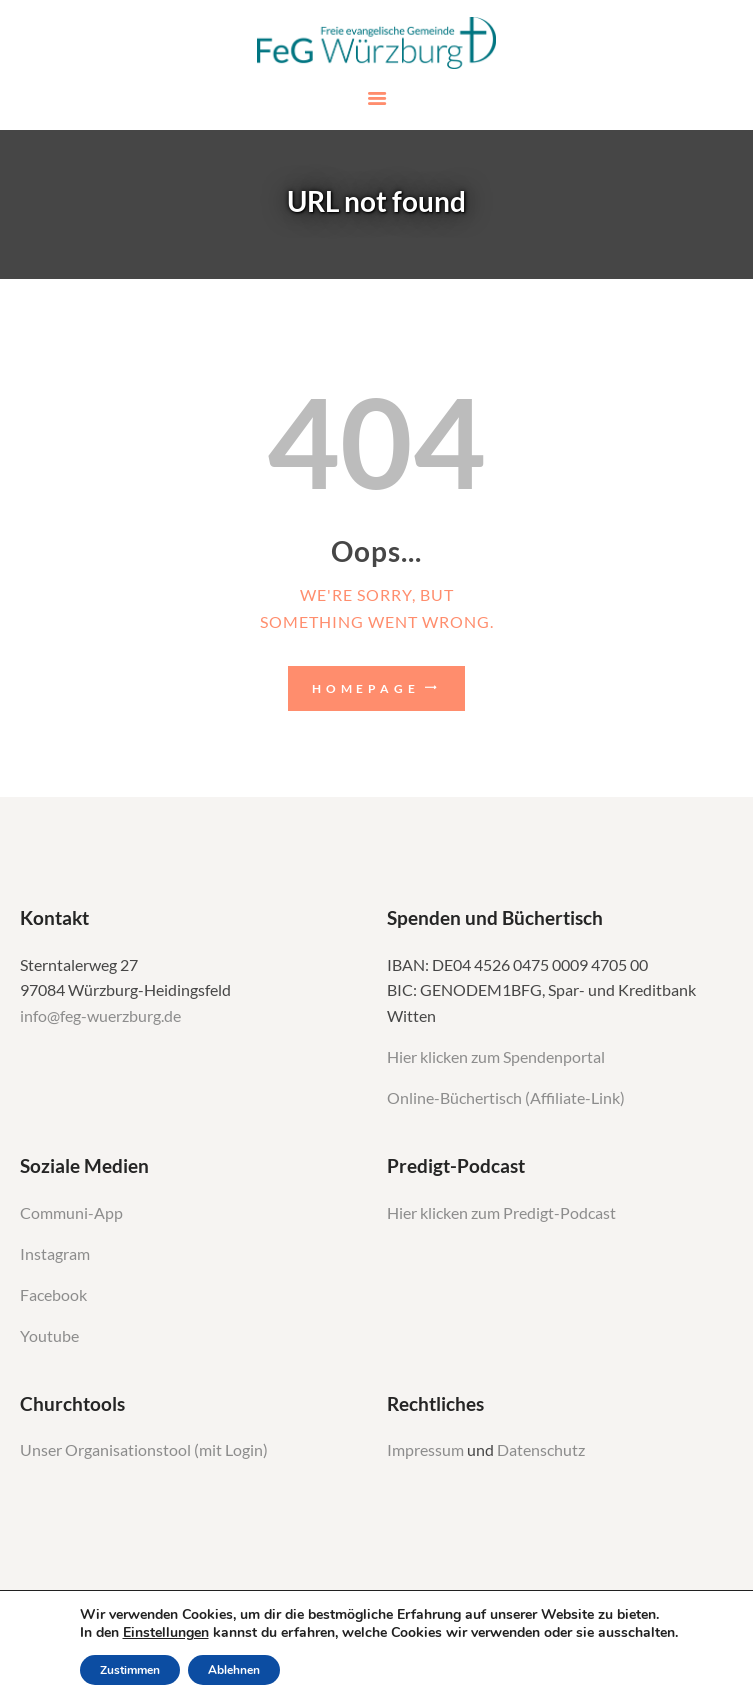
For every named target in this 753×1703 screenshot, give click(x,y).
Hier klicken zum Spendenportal (496, 1057)
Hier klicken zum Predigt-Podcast (501, 1213)
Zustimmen (130, 1670)
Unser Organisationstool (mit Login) (144, 1450)
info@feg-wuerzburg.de (100, 1016)
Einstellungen (166, 1633)
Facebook (53, 1295)
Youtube (49, 1336)
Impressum (427, 1450)
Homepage (366, 688)
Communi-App (71, 1213)
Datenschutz (541, 1450)
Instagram (56, 1254)
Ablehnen (234, 1670)
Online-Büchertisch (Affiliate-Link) (506, 1098)
